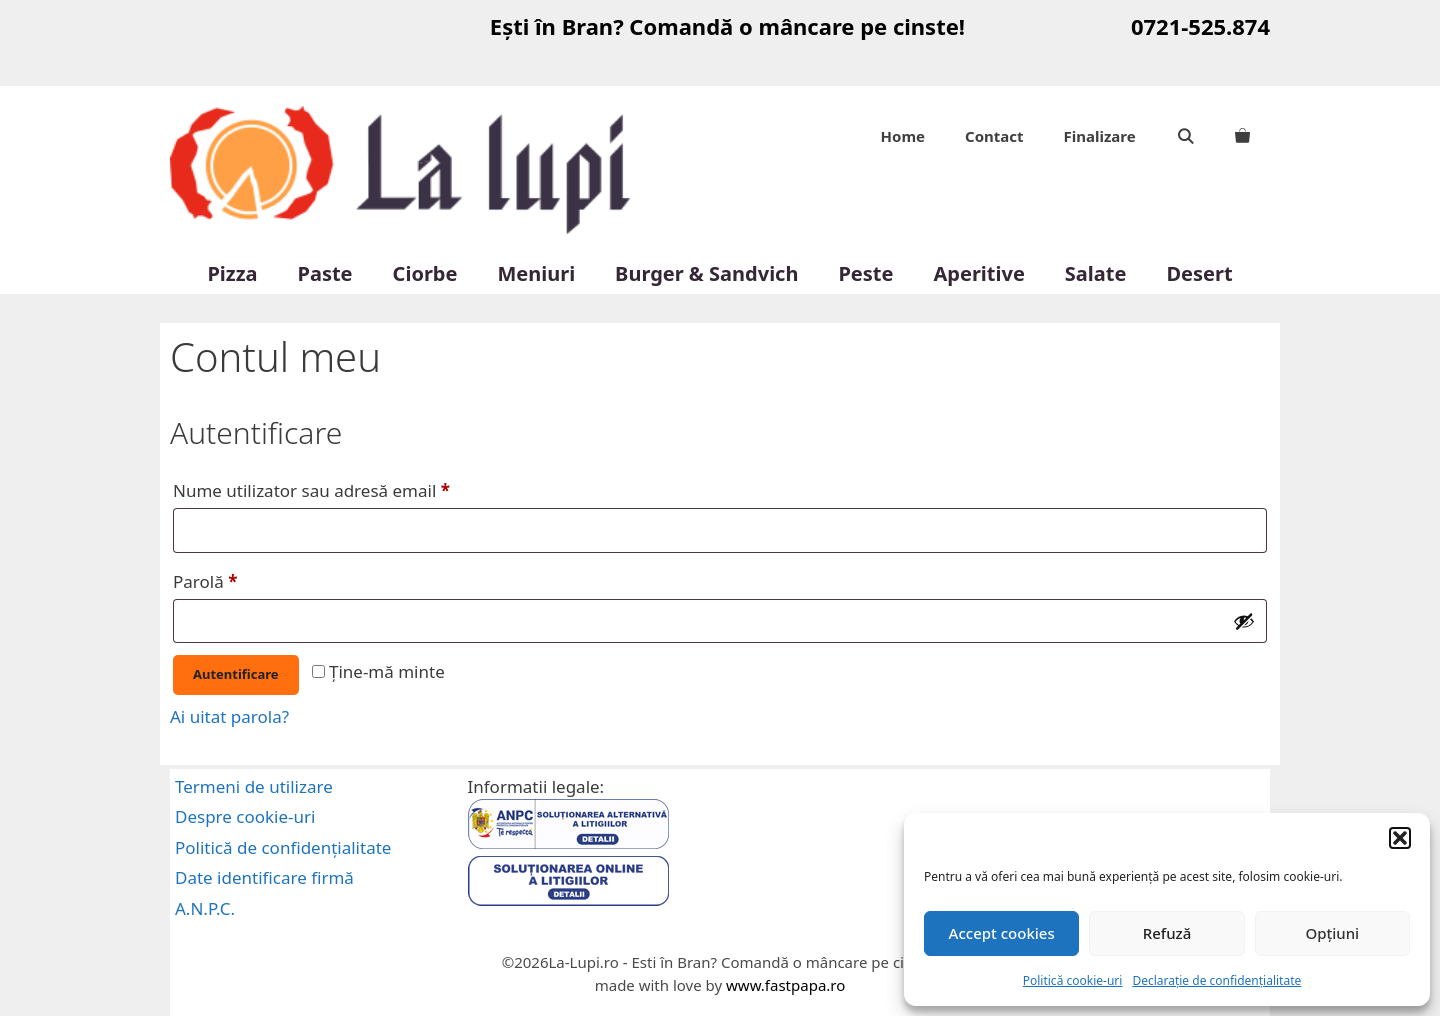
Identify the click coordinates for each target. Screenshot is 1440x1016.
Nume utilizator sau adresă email (356, 488)
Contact (994, 136)
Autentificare (236, 674)
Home (903, 136)
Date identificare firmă (264, 877)
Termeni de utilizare (254, 786)
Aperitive (978, 273)
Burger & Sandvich (706, 273)
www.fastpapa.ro (785, 985)
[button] (1400, 838)
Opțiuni (1332, 933)
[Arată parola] (1244, 621)
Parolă (250, 579)
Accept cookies (1002, 933)
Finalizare (1100, 136)
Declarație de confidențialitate (1216, 980)
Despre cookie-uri (245, 816)
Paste (325, 273)
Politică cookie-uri (1073, 980)
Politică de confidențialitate (283, 847)
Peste (865, 273)
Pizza (232, 273)
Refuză (1167, 933)
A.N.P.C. (205, 908)
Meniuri (536, 273)
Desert (1199, 273)
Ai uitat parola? (229, 716)
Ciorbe (425, 273)
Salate (1096, 273)
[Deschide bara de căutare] (1185, 136)
